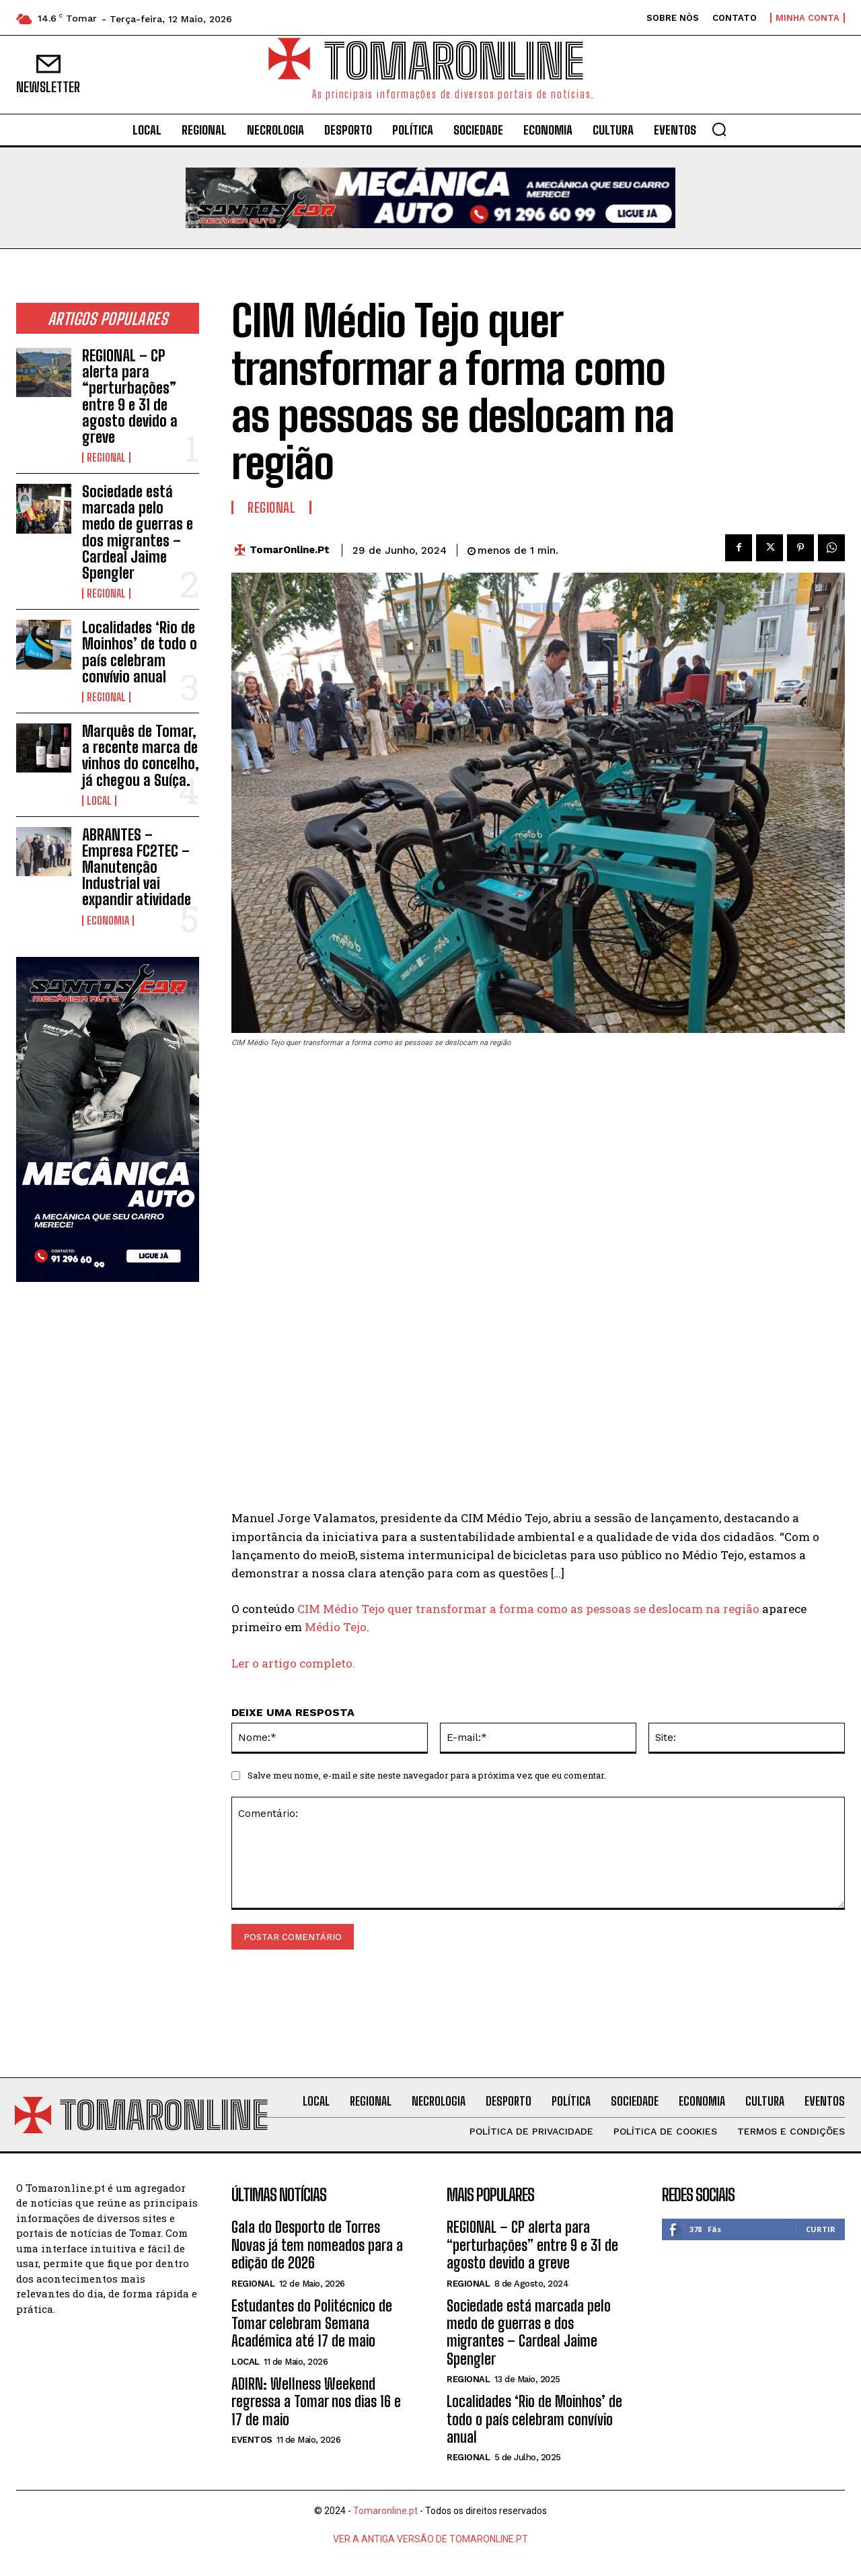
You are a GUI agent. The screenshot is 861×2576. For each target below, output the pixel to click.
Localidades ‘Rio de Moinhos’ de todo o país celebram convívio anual (139, 652)
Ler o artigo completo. (293, 1663)
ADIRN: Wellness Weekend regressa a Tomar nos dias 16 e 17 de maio (316, 2403)
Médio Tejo (336, 1627)
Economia (108, 920)
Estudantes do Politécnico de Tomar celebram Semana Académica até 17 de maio (311, 2325)
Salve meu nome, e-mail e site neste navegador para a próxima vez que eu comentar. (427, 1775)
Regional (106, 457)
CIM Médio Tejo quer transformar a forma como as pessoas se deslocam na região (528, 1608)
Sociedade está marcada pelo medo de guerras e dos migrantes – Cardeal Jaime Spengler (137, 532)
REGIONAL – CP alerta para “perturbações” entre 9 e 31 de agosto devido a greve (130, 396)
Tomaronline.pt (385, 2512)
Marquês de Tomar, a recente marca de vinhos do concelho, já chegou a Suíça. (140, 755)
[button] (719, 129)
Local (99, 800)
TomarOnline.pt (290, 550)
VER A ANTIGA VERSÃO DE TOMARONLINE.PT (430, 2541)
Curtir (820, 2231)
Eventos (251, 2442)
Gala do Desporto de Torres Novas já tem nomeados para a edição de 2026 (317, 2247)
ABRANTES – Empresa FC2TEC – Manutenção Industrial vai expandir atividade (136, 867)
